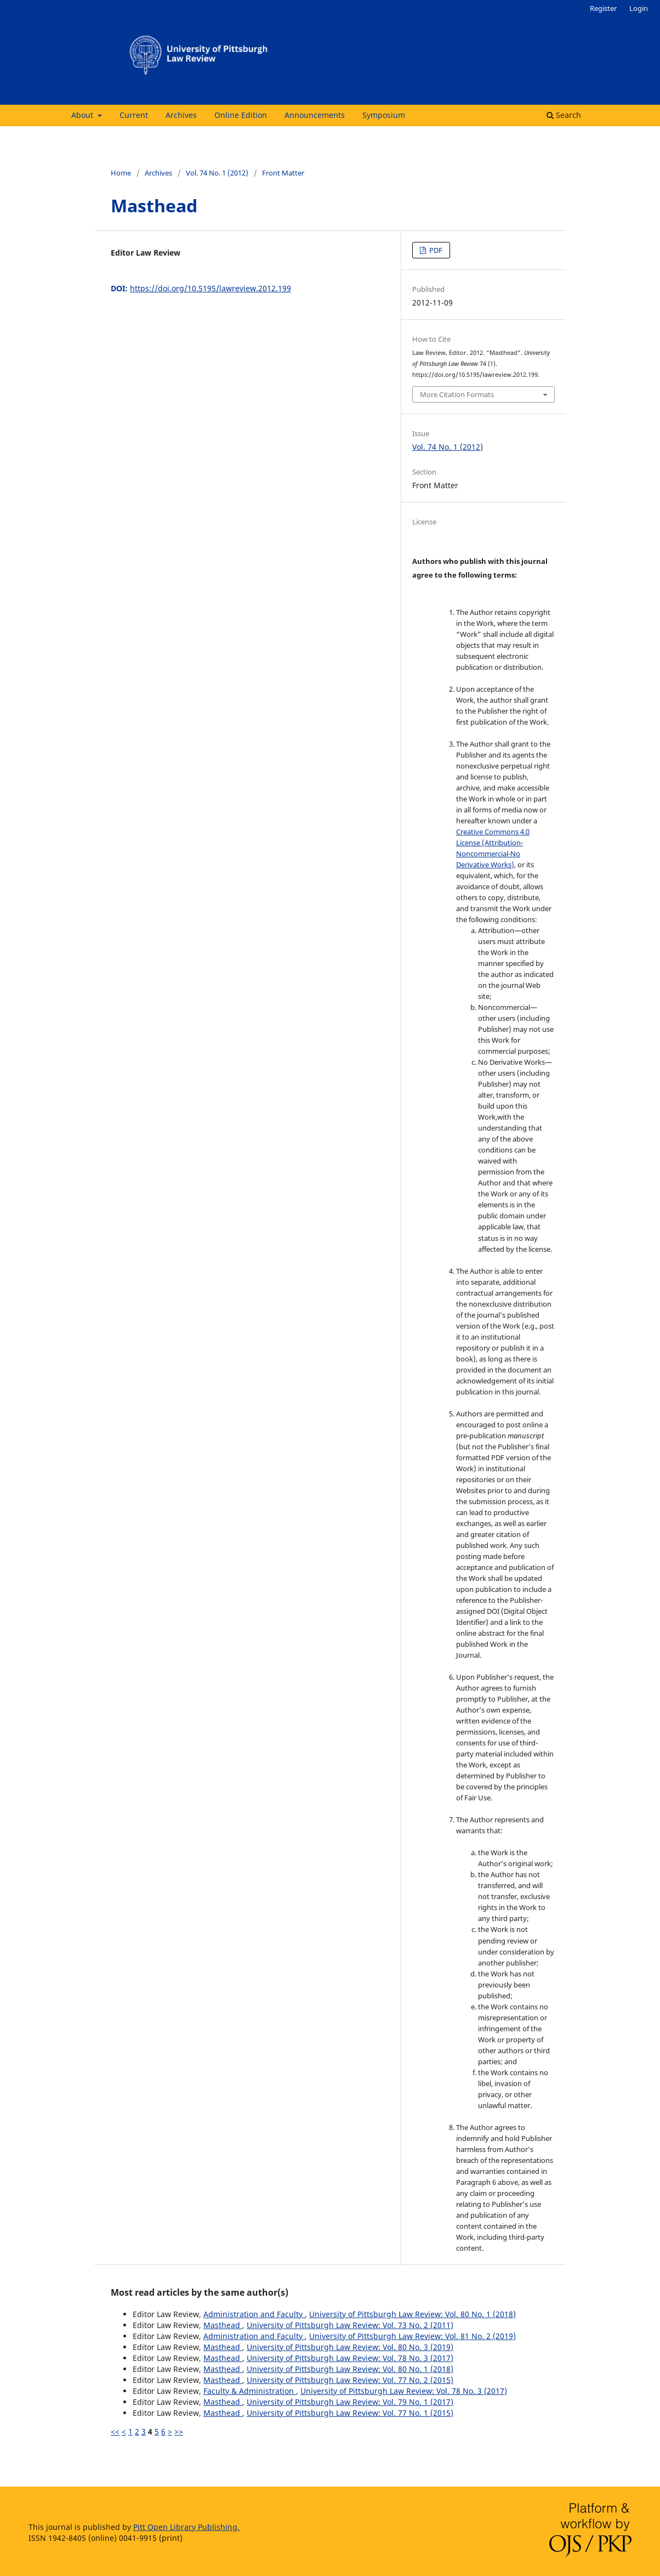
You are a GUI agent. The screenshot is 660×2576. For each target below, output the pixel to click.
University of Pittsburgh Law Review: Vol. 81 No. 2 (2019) (412, 2336)
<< (115, 2431)
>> (178, 2431)
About (83, 115)
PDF (435, 250)
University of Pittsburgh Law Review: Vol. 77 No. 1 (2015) (350, 2413)
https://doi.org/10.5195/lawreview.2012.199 (210, 288)
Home (121, 173)
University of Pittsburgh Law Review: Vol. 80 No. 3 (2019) (350, 2347)
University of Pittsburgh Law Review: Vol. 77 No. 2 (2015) (350, 2380)
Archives (181, 115)
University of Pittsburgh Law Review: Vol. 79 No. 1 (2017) (350, 2402)
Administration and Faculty (254, 2314)
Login (638, 8)
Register (603, 8)
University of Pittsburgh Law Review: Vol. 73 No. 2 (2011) (350, 2325)
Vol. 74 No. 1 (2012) (217, 173)
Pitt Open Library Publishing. (186, 2527)
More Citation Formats (457, 394)
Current (134, 115)
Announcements (315, 115)
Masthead (222, 2325)
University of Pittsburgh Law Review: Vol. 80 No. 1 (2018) (412, 2314)
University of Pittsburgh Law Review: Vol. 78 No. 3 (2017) (350, 2358)
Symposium (383, 115)
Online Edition (240, 115)
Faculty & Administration (249, 2391)
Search (564, 115)
